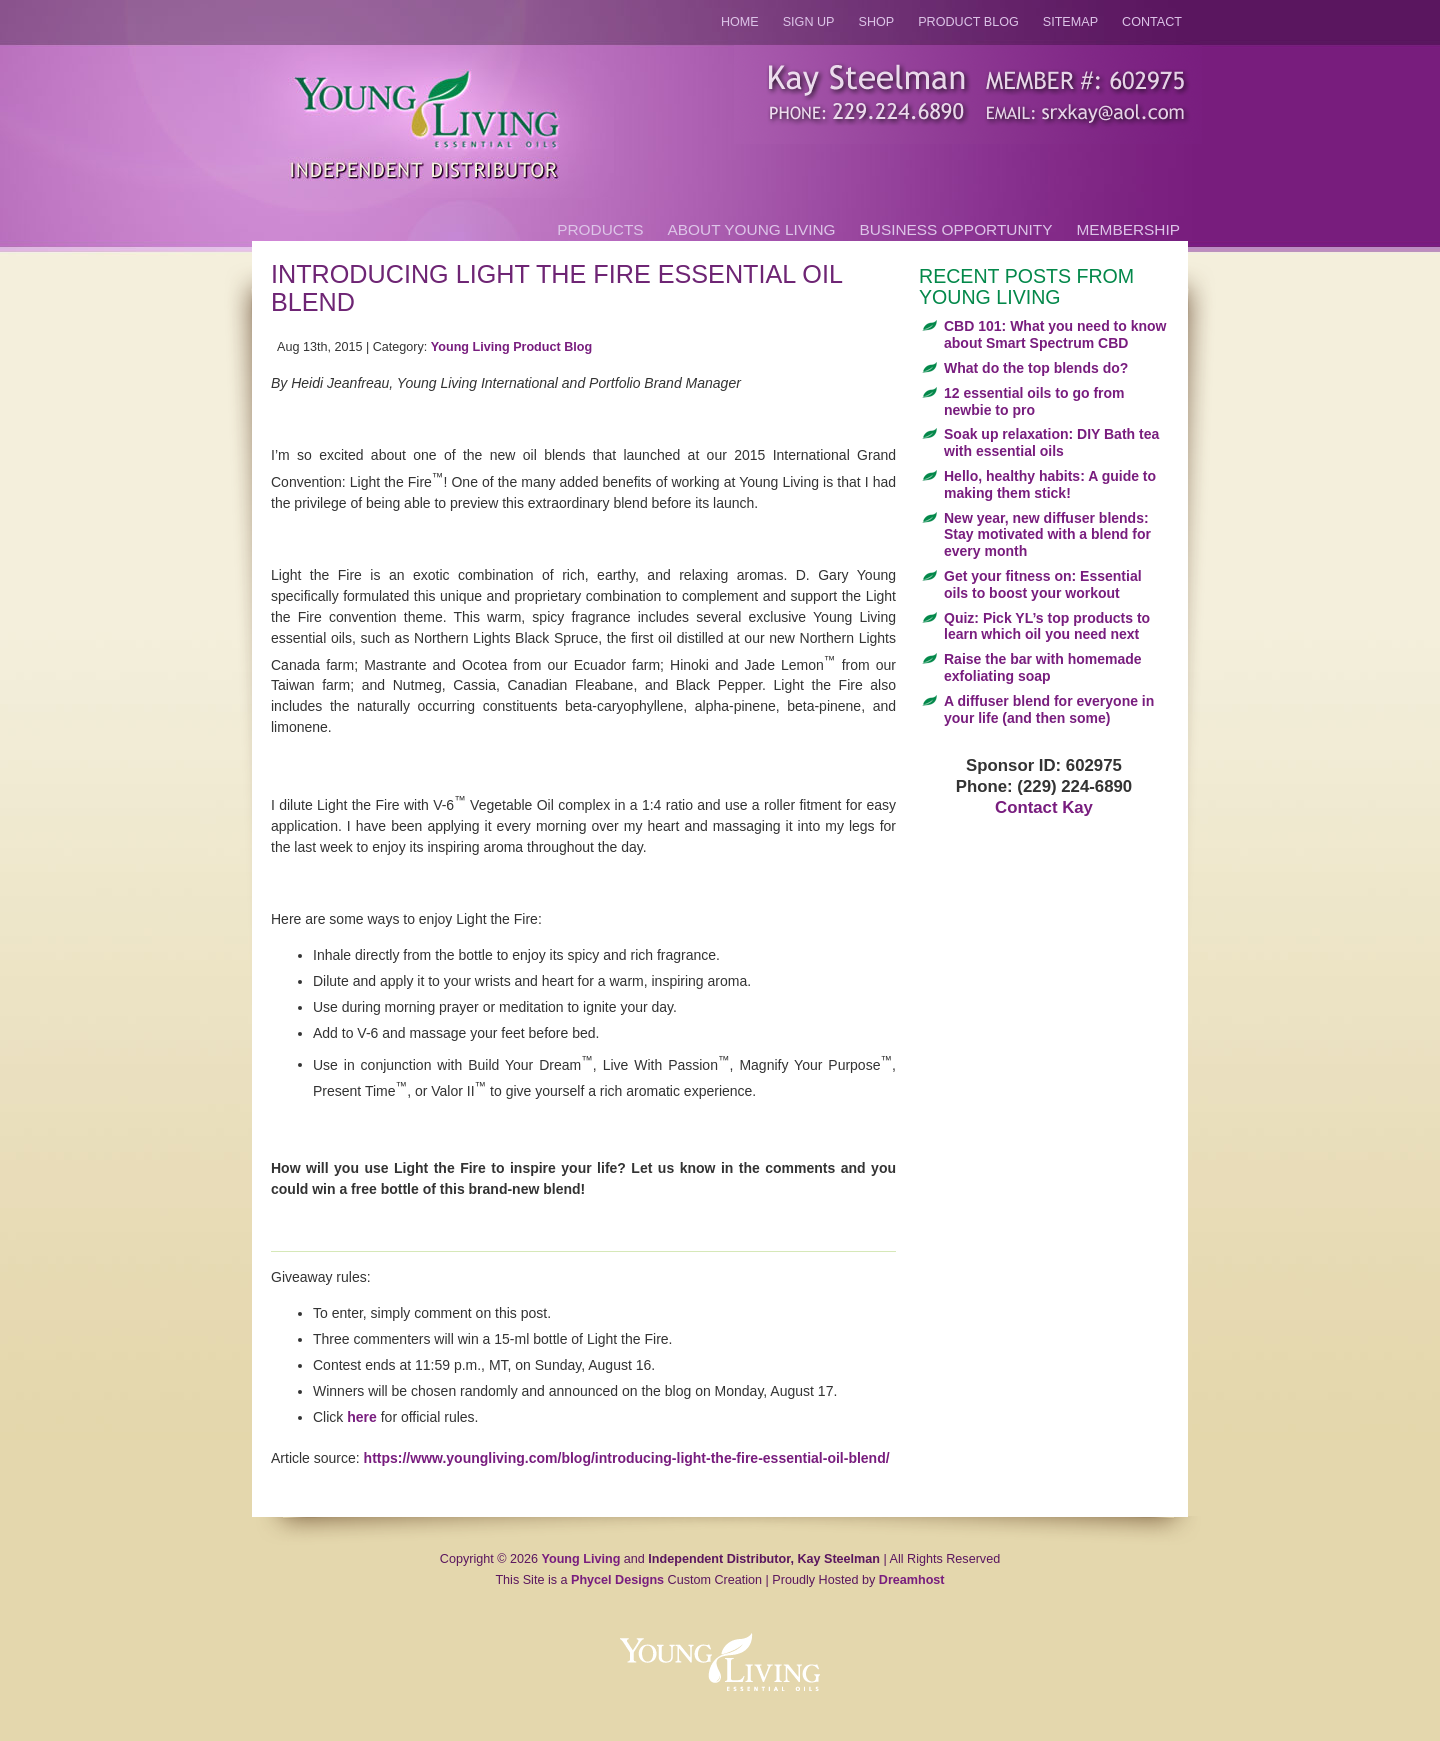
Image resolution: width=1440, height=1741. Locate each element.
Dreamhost (912, 1580)
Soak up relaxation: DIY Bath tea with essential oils (1051, 442)
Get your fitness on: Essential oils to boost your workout (1043, 584)
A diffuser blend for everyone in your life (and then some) (1049, 709)
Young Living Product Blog (511, 347)
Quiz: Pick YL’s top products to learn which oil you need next (1047, 626)
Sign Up (809, 22)
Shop (877, 22)
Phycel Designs (617, 1580)
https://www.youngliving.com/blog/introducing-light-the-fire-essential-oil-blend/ (627, 1458)
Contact (1152, 22)
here (362, 1417)
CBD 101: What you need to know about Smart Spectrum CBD (1055, 334)
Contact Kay (1044, 807)
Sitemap (1070, 22)
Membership (1128, 229)
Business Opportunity (956, 229)
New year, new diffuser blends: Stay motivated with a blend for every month (1047, 535)
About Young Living (752, 229)
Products (600, 229)
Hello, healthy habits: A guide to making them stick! (1050, 484)
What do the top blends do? (1036, 368)
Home (740, 22)
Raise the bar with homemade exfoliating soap (1043, 667)
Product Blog (968, 22)
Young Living (581, 1559)
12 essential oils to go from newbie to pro (1034, 401)
